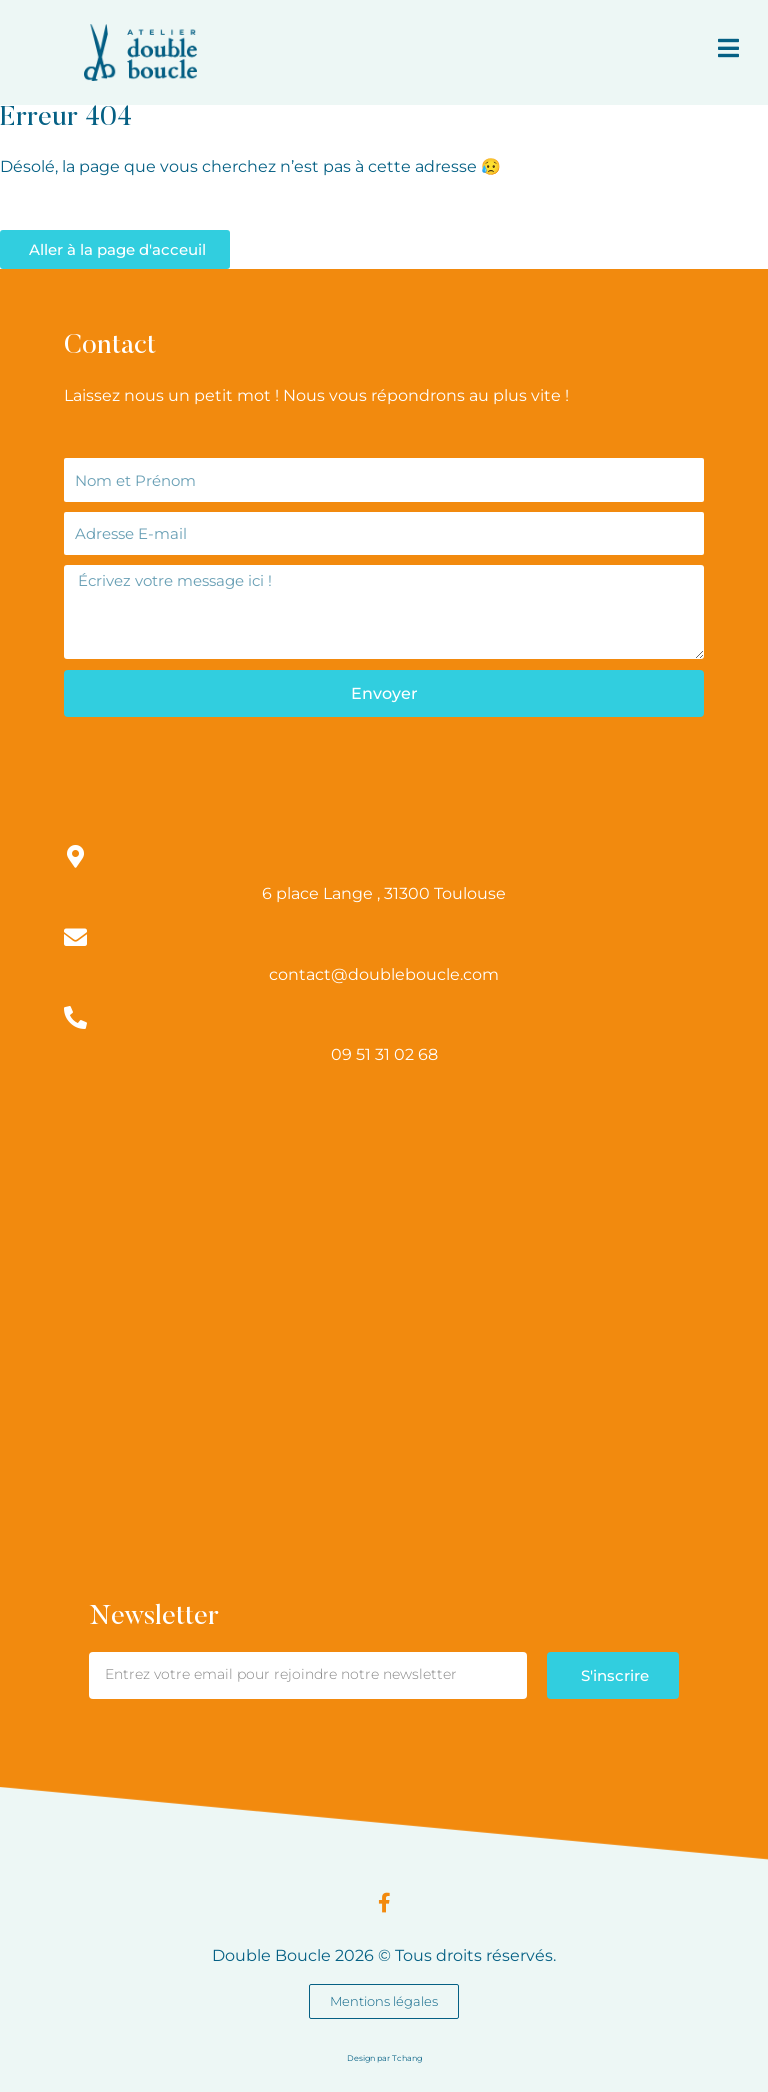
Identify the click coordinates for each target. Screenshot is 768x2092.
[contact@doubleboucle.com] (75, 937)
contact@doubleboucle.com (384, 974)
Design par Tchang (384, 2058)
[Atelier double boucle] (384, 1231)
